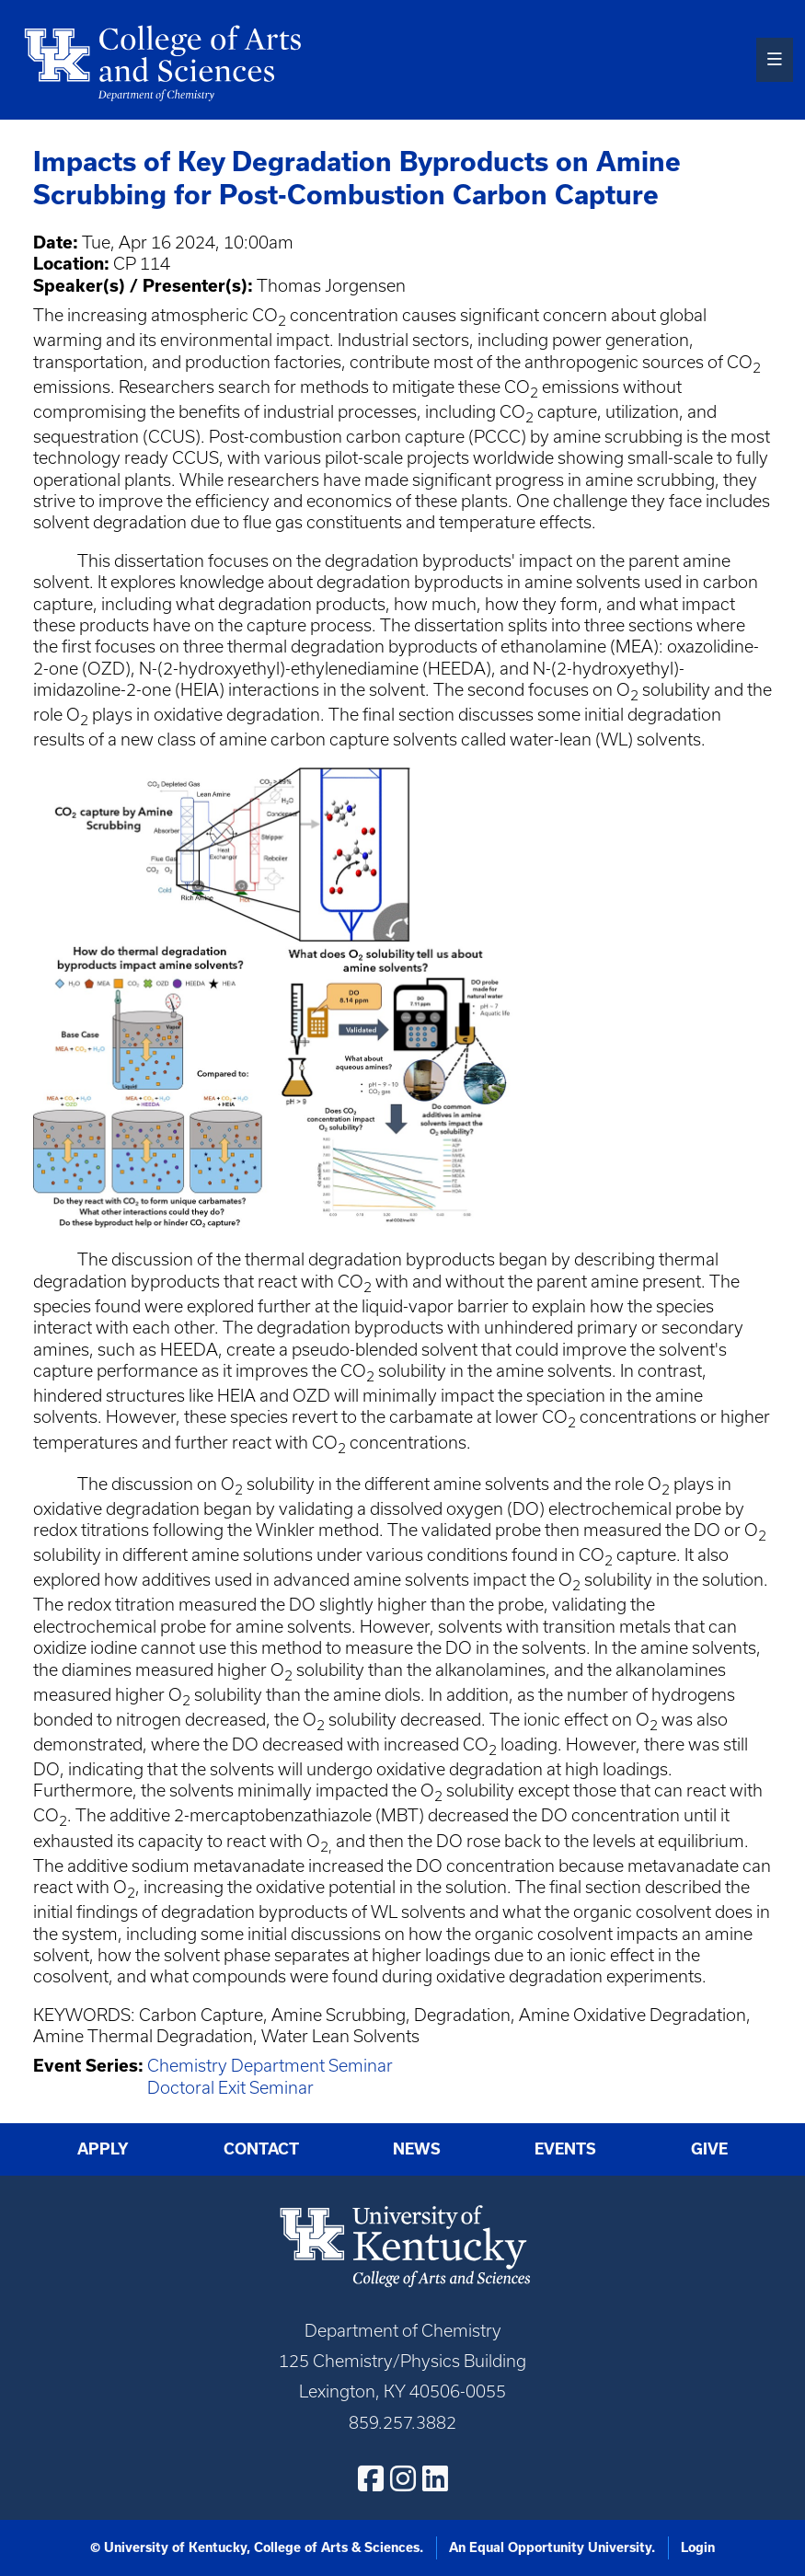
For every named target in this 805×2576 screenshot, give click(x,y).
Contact (261, 2148)
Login (698, 2547)
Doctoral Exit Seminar (230, 2087)
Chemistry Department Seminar (270, 2065)
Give (709, 2148)
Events (565, 2148)
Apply (103, 2148)
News (417, 2148)
